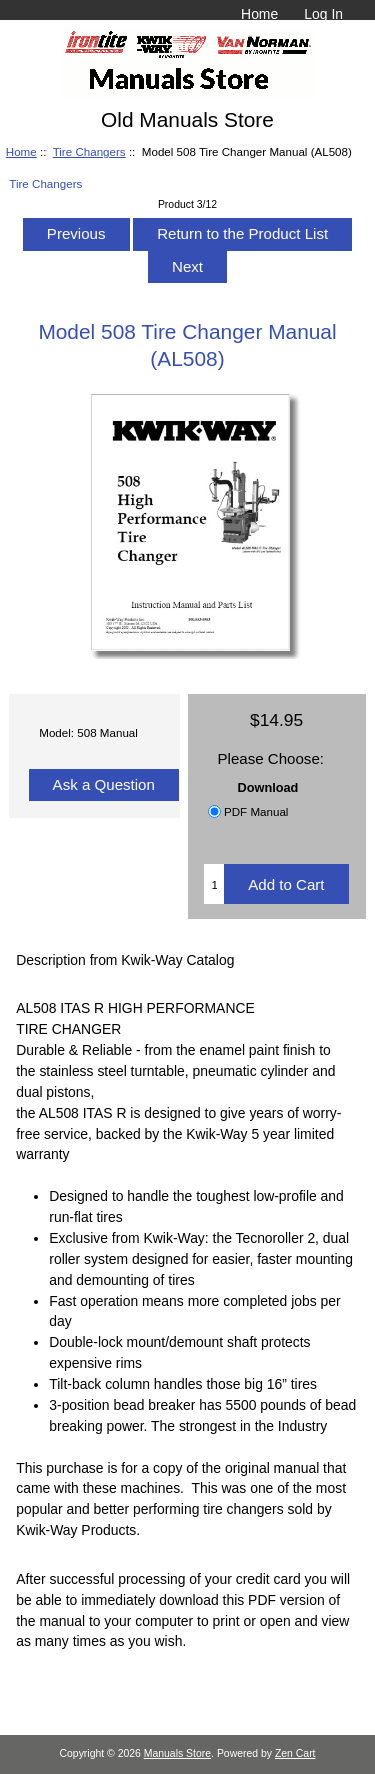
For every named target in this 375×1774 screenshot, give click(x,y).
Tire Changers (89, 151)
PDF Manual (256, 811)
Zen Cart (295, 1753)
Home (259, 14)
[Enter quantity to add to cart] (214, 884)
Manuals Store (177, 1753)
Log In (323, 14)
